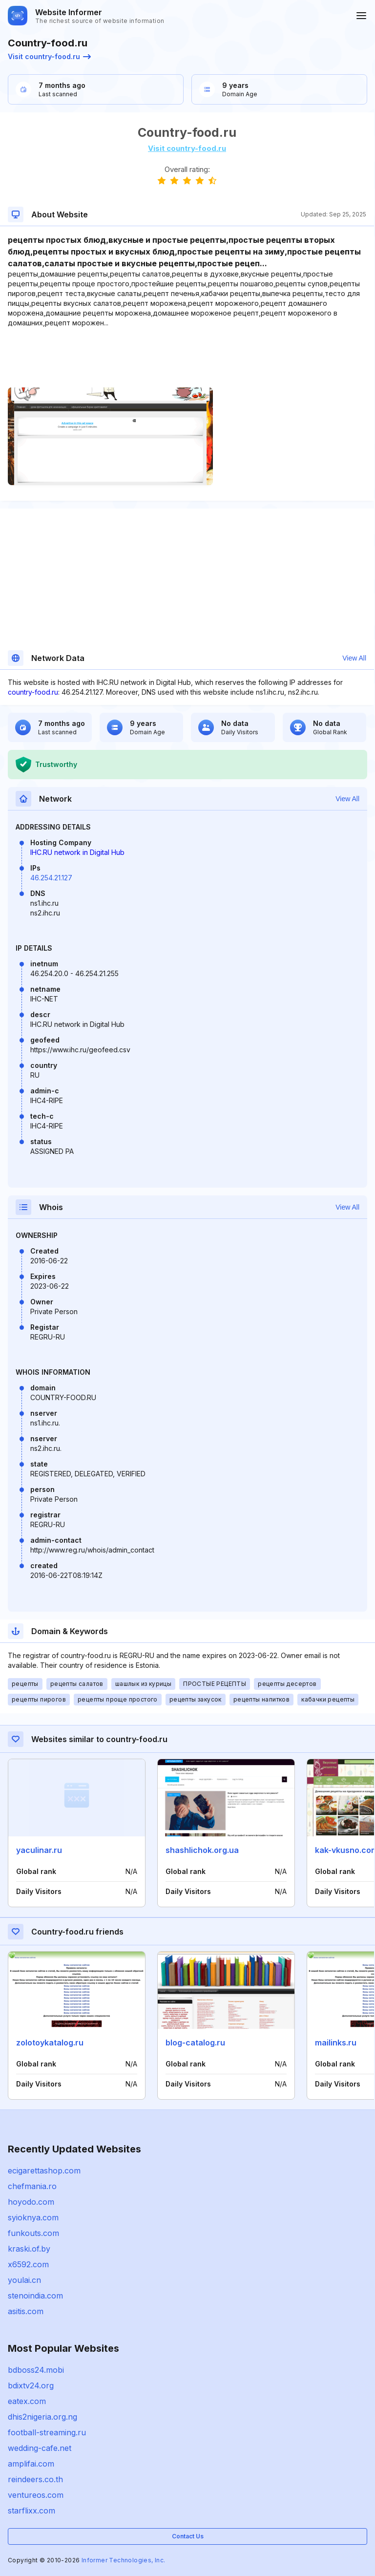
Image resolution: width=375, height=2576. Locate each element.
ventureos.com (35, 2495)
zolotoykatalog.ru (49, 2042)
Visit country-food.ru (49, 56)
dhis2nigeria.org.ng (42, 2417)
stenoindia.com (35, 2295)
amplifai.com (31, 2464)
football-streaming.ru (47, 2432)
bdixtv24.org (31, 2385)
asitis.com (25, 2311)
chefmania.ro (32, 2186)
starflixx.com (31, 2510)
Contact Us (188, 2536)
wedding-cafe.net (39, 2448)
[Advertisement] (187, 357)
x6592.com (28, 2264)
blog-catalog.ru (195, 2042)
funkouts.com (33, 2233)
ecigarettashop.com (44, 2170)
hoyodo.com (31, 2202)
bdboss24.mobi (36, 2370)
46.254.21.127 (51, 877)
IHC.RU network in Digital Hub (77, 852)
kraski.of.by (29, 2249)
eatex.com (27, 2401)
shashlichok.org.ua (202, 1850)
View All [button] (354, 658)
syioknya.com (33, 2217)
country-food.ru (33, 692)
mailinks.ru (335, 2042)
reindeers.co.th (35, 2479)
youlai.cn (24, 2280)
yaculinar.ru (39, 1850)
